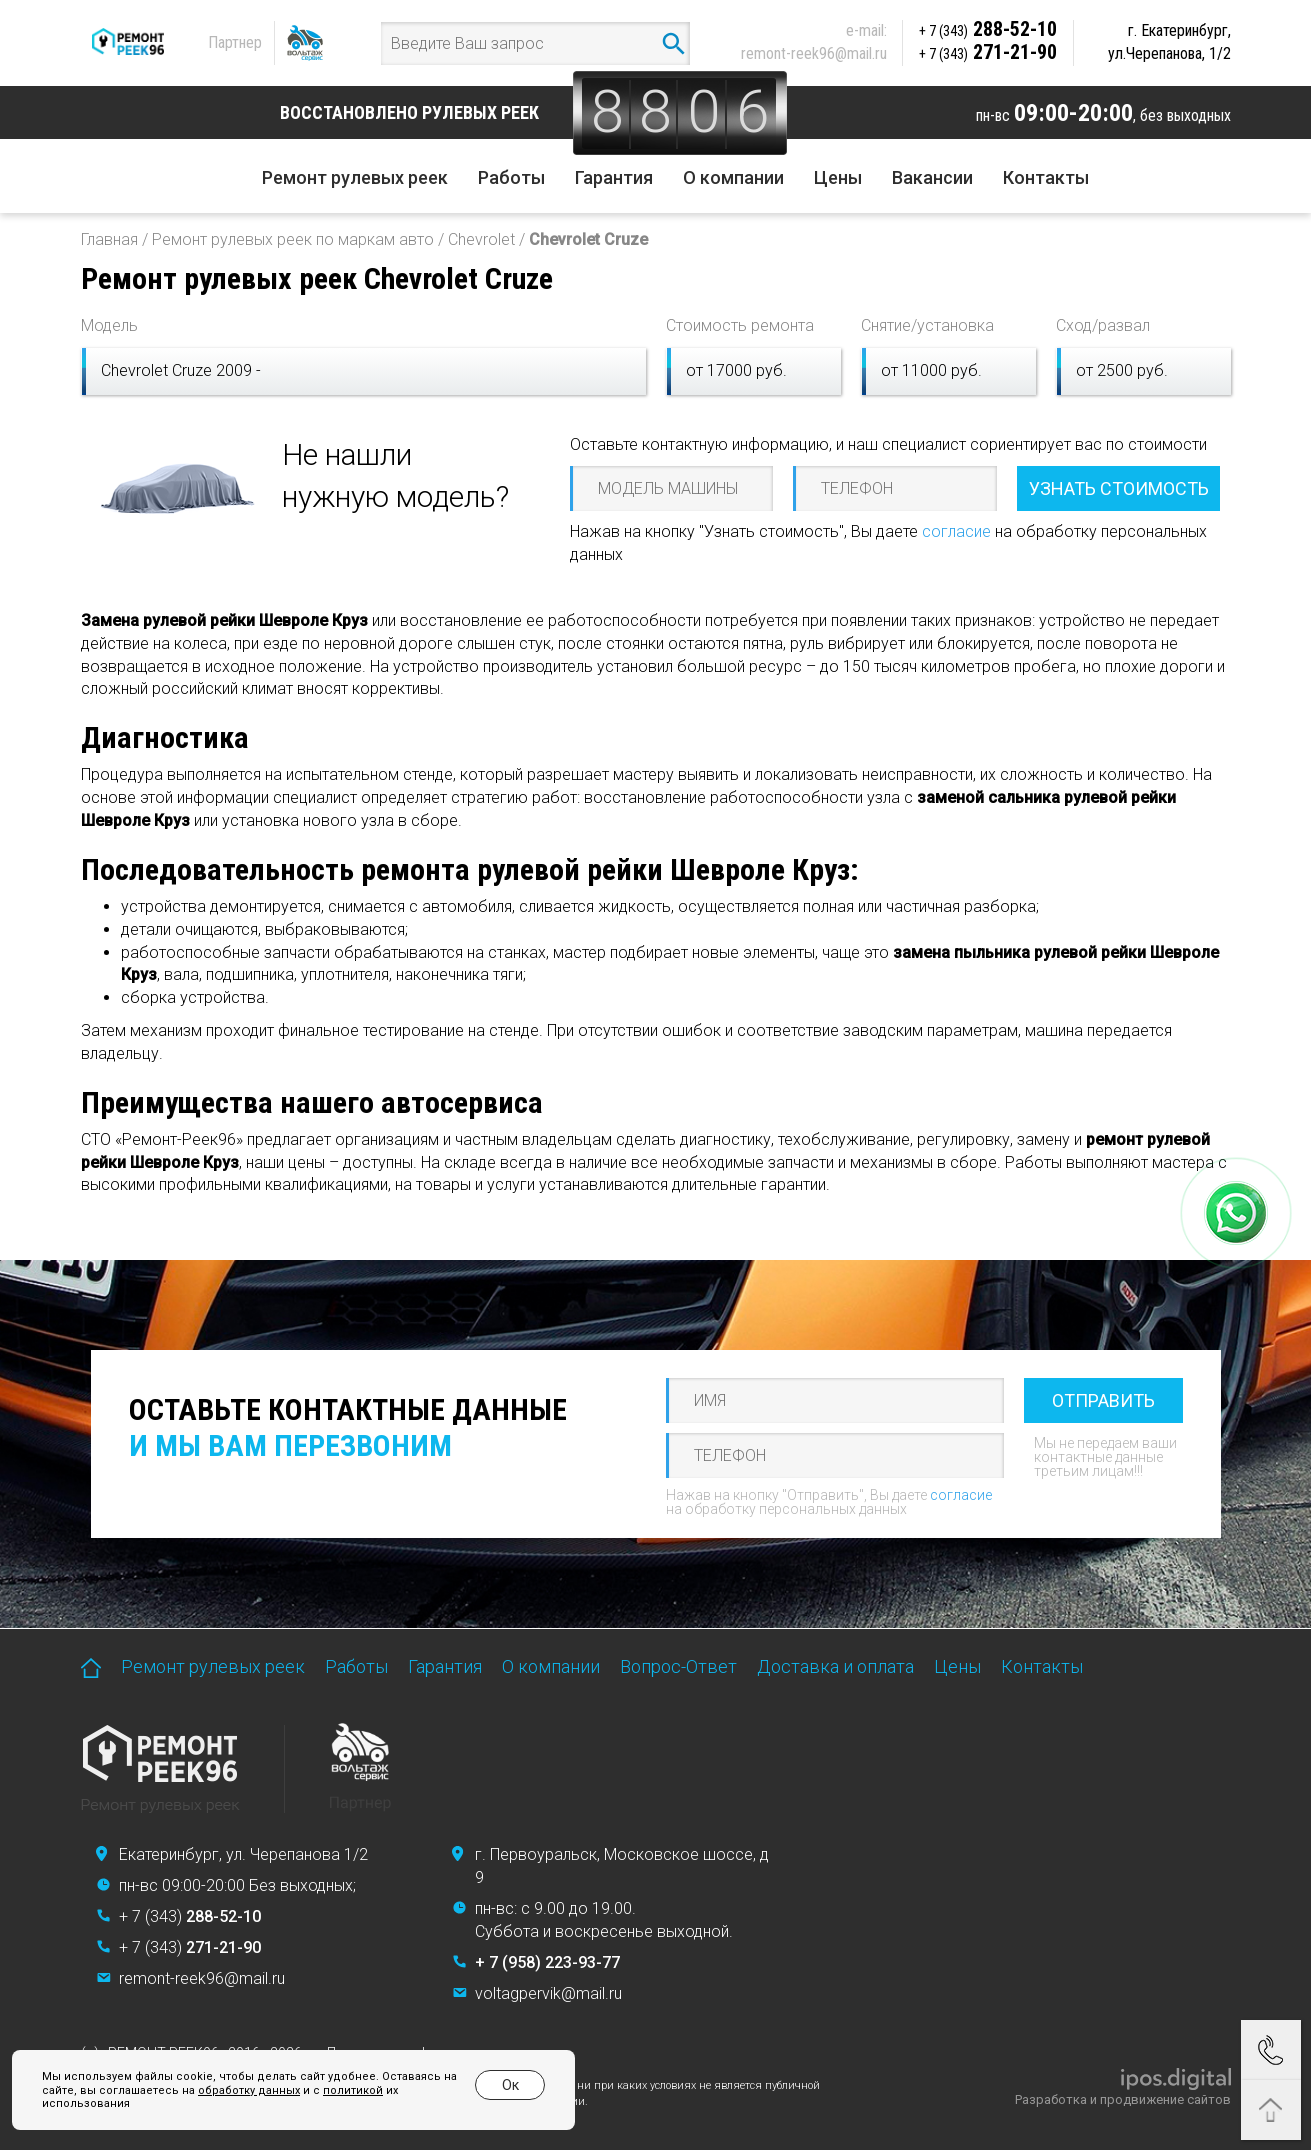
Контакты (1046, 177)
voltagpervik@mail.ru (548, 1993)
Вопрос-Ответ (678, 1666)
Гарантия (614, 177)
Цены (838, 177)
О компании (733, 177)
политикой (353, 2090)
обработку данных (249, 2090)
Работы (511, 177)
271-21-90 (988, 52)
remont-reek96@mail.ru (814, 53)
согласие (956, 531)
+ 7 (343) (190, 1916)
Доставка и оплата (835, 1666)
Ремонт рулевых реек (355, 177)
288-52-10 (988, 29)
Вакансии (932, 177)
